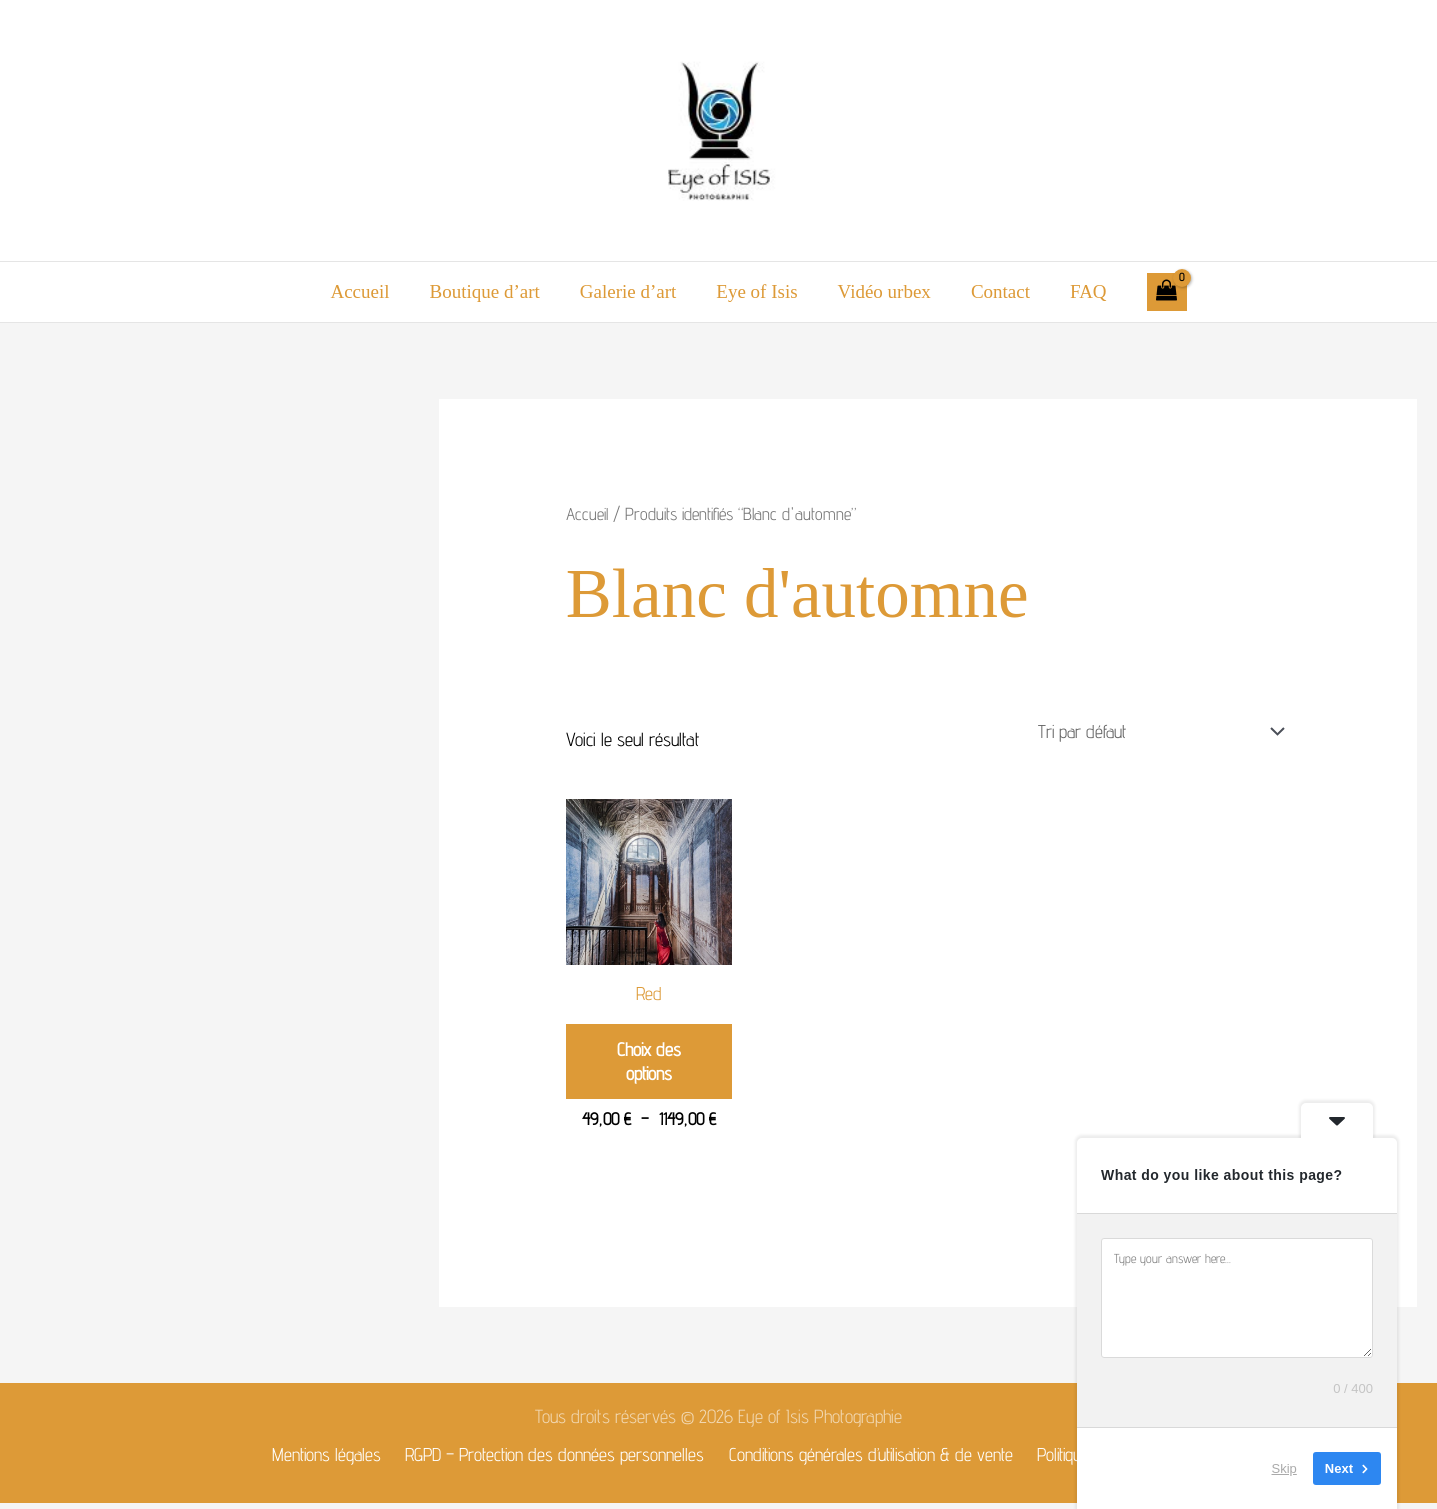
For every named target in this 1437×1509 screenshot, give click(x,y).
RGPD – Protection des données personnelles (551, 1459)
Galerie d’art (630, 291)
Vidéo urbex (882, 291)
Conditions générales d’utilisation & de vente (870, 1459)
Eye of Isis (756, 291)
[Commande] (1153, 731)
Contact (996, 291)
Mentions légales (324, 1459)
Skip (1284, 1468)
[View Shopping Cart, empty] (1160, 292)
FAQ (1082, 291)
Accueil (365, 291)
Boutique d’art (488, 291)
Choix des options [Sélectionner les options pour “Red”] (648, 1064)
